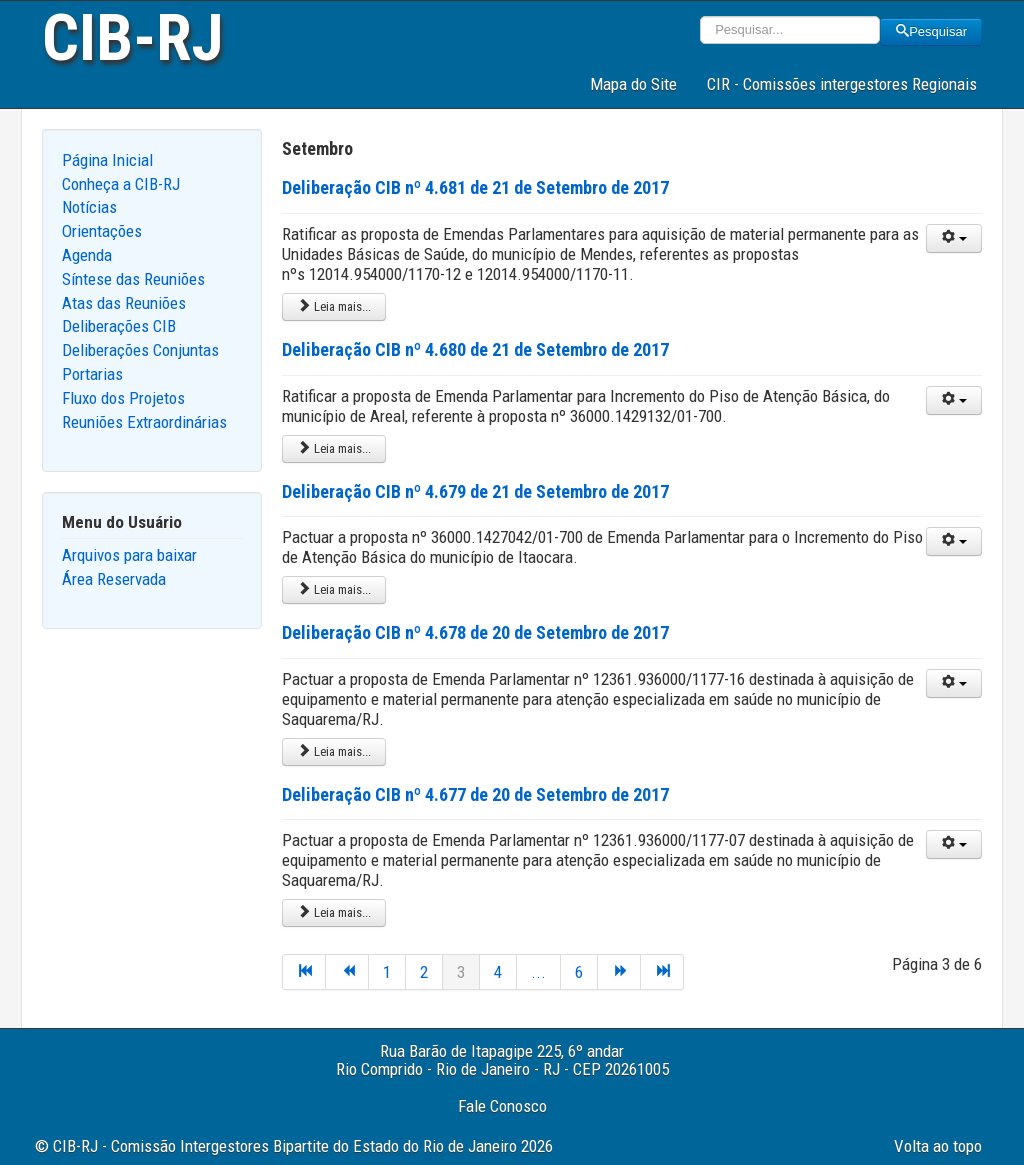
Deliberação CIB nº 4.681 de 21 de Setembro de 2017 (475, 187)
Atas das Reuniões (124, 303)
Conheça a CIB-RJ (121, 184)
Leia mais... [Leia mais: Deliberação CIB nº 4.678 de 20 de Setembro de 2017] (334, 751)
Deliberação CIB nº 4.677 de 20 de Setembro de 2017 (475, 794)
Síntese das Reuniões (133, 279)
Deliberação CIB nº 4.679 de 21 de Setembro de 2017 (475, 491)
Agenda (87, 255)
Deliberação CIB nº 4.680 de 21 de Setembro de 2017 (475, 349)
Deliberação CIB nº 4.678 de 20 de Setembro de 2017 (475, 632)
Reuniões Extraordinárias (144, 422)
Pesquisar (931, 31)
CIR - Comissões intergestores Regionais (842, 84)
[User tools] (954, 238)
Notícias (89, 207)
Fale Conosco (502, 1106)
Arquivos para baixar (129, 555)
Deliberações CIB (119, 326)
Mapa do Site (633, 84)
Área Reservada (114, 579)
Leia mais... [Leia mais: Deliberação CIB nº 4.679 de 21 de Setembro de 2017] (334, 589)
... (538, 972)
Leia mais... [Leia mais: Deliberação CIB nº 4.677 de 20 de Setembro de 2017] (334, 912)
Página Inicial (107, 160)
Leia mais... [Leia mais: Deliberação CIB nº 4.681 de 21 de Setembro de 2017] (334, 306)
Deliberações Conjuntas (140, 350)
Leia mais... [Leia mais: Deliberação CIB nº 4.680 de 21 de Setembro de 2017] (334, 448)
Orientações (102, 231)
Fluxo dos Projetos (123, 398)
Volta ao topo (938, 1146)
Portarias (92, 374)
